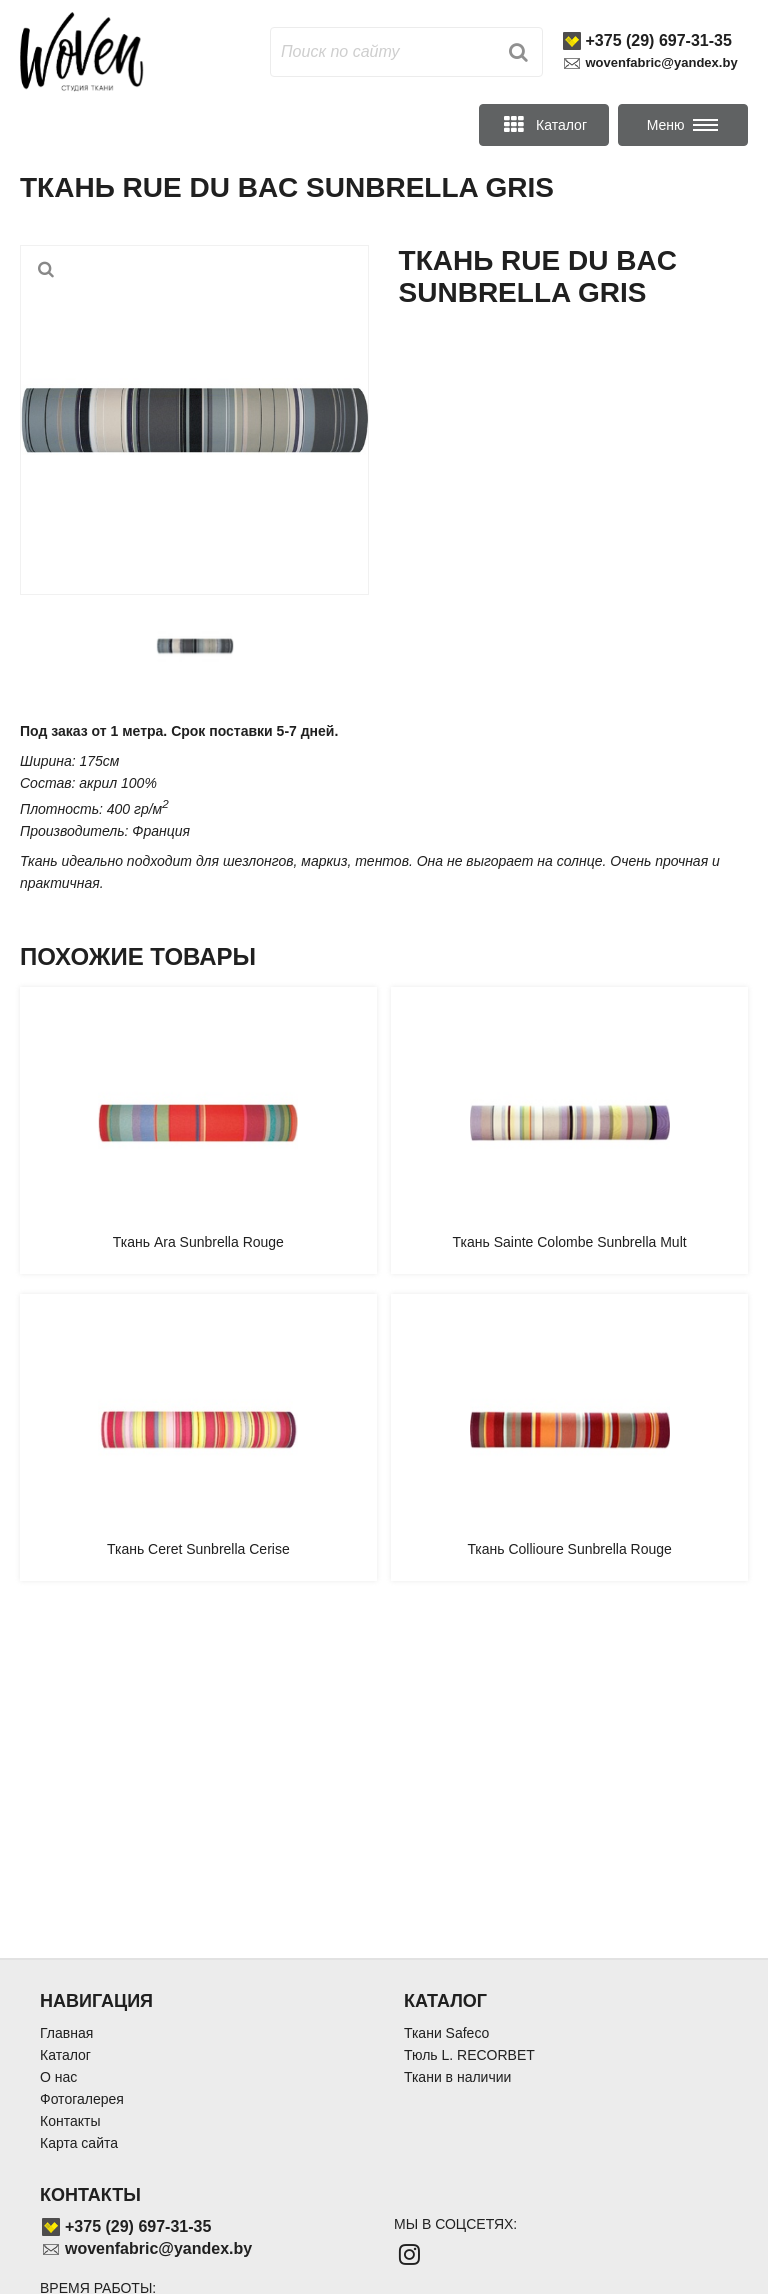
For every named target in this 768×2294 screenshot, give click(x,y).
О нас (58, 2077)
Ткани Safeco (446, 2033)
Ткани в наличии (457, 2077)
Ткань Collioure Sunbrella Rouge (569, 1549)
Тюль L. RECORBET (469, 2055)
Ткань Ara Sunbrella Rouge (198, 1242)
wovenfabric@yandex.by (662, 62)
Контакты (70, 2121)
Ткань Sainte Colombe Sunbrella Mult (570, 1242)
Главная (66, 2033)
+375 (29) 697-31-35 (659, 40)
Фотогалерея (82, 2099)
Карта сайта (79, 2143)
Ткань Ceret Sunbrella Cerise (198, 1549)
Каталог (65, 2055)
